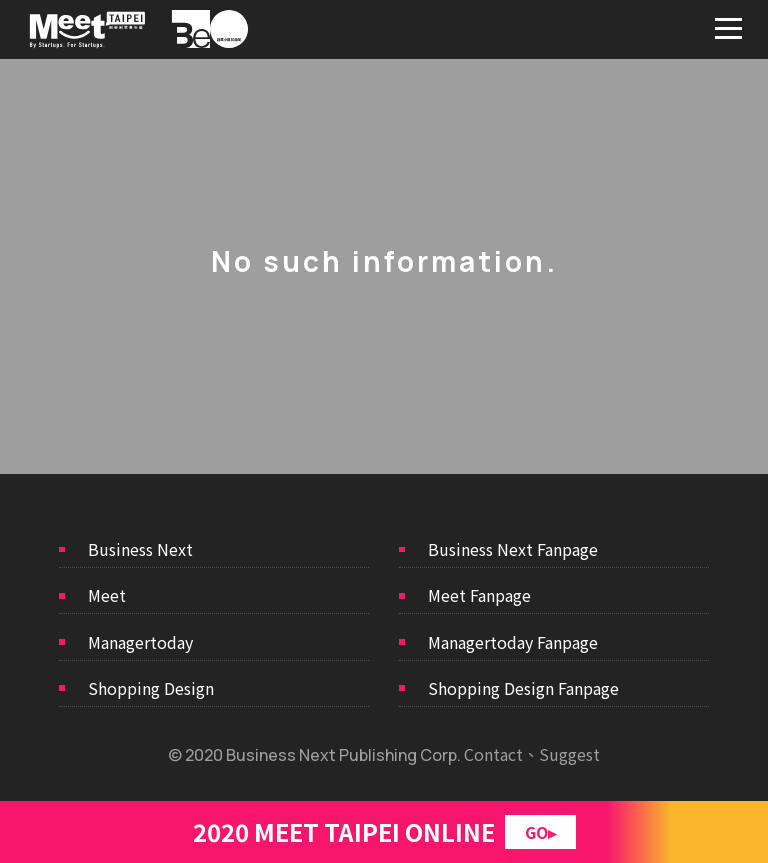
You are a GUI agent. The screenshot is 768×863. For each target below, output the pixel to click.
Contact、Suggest (532, 754)
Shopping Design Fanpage (523, 688)
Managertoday (140, 642)
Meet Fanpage (479, 595)
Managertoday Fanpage (513, 642)
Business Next (140, 549)
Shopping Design (151, 688)
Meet (107, 595)
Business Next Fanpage (513, 549)
